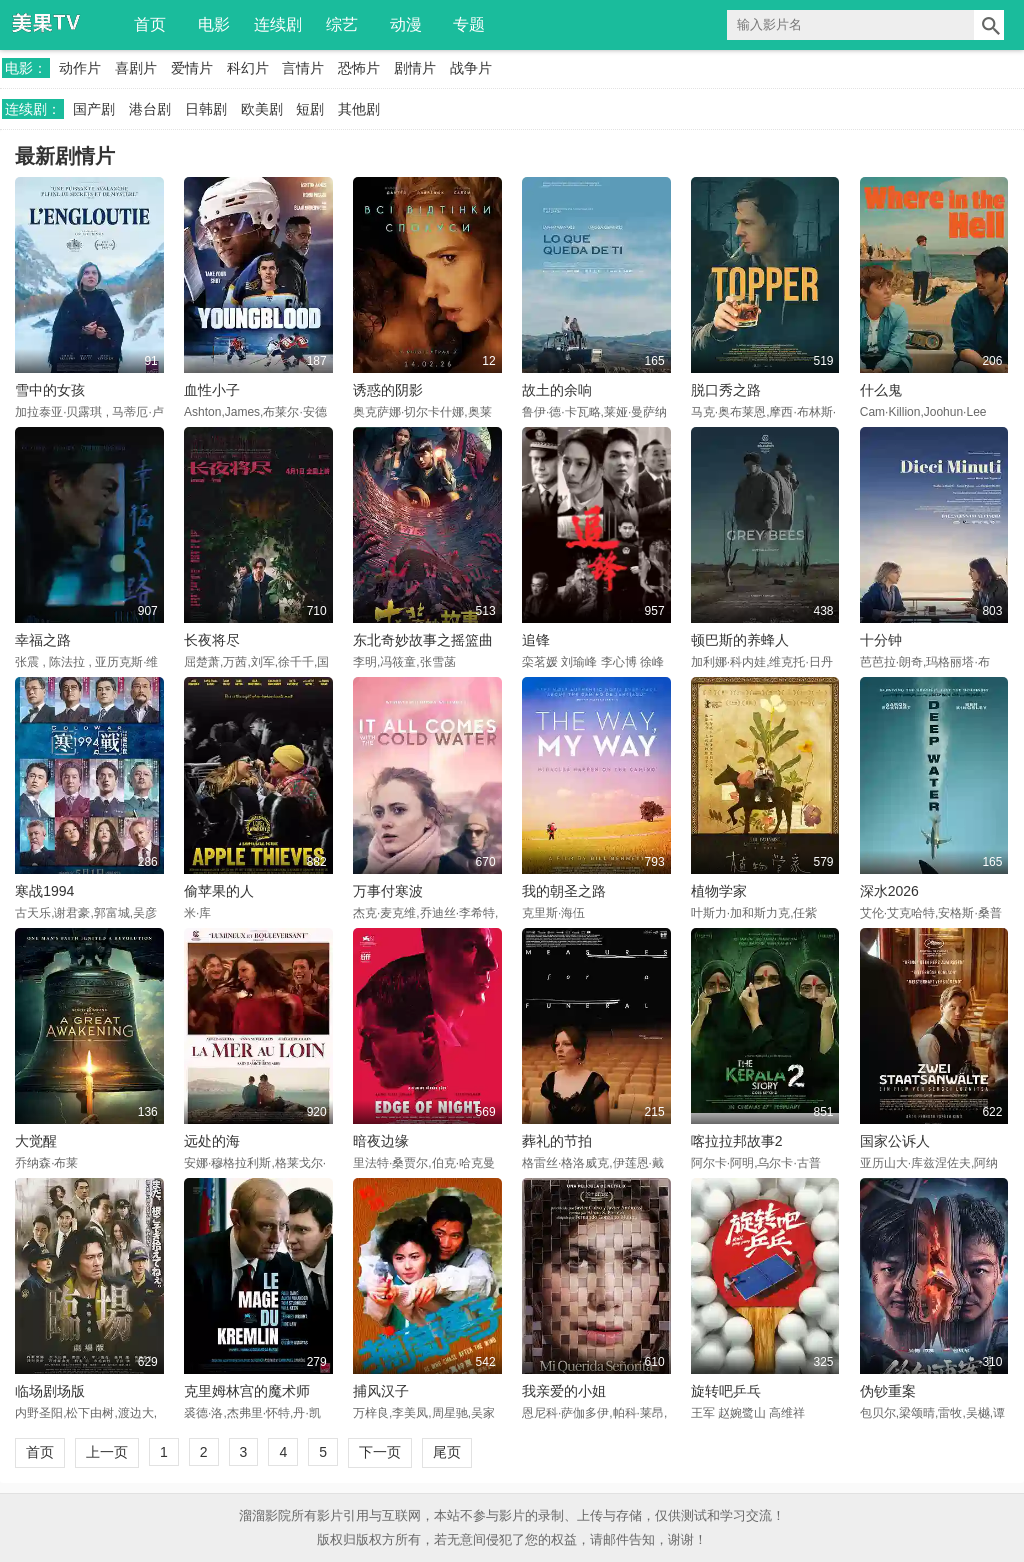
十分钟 (881, 640)
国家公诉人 (895, 1141)
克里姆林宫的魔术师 (247, 1391)
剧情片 (415, 68)
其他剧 (359, 109)
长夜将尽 (212, 640)
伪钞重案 (888, 1391)
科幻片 (248, 68)
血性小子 (212, 390)
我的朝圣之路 (564, 891)
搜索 (989, 25)
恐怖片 (359, 68)
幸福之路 (43, 640)
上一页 (107, 1452)
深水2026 (889, 891)
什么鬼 (881, 390)
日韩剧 (206, 109)
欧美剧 (262, 109)
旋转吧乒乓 (726, 1391)
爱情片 (192, 68)
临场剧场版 (50, 1391)
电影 (214, 24)
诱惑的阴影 (388, 390)
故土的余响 (557, 390)
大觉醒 (36, 1141)
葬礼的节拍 (557, 1141)
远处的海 (212, 1141)
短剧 (310, 109)
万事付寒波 (388, 891)
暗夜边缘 (381, 1141)
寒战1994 (44, 891)
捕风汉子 (381, 1391)
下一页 (380, 1452)
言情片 (303, 68)
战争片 (471, 68)
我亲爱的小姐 (564, 1391)
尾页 (447, 1452)
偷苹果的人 (219, 891)
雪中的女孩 (50, 390)
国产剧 (94, 109)
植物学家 (719, 891)
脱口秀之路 (726, 390)
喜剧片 (136, 68)
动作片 (80, 68)
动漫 (406, 24)
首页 (150, 24)
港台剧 (150, 109)
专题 (469, 24)
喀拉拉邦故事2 (737, 1141)
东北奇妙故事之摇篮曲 (423, 640)
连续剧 (278, 24)
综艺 (342, 24)
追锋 (536, 640)
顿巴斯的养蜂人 (740, 640)
